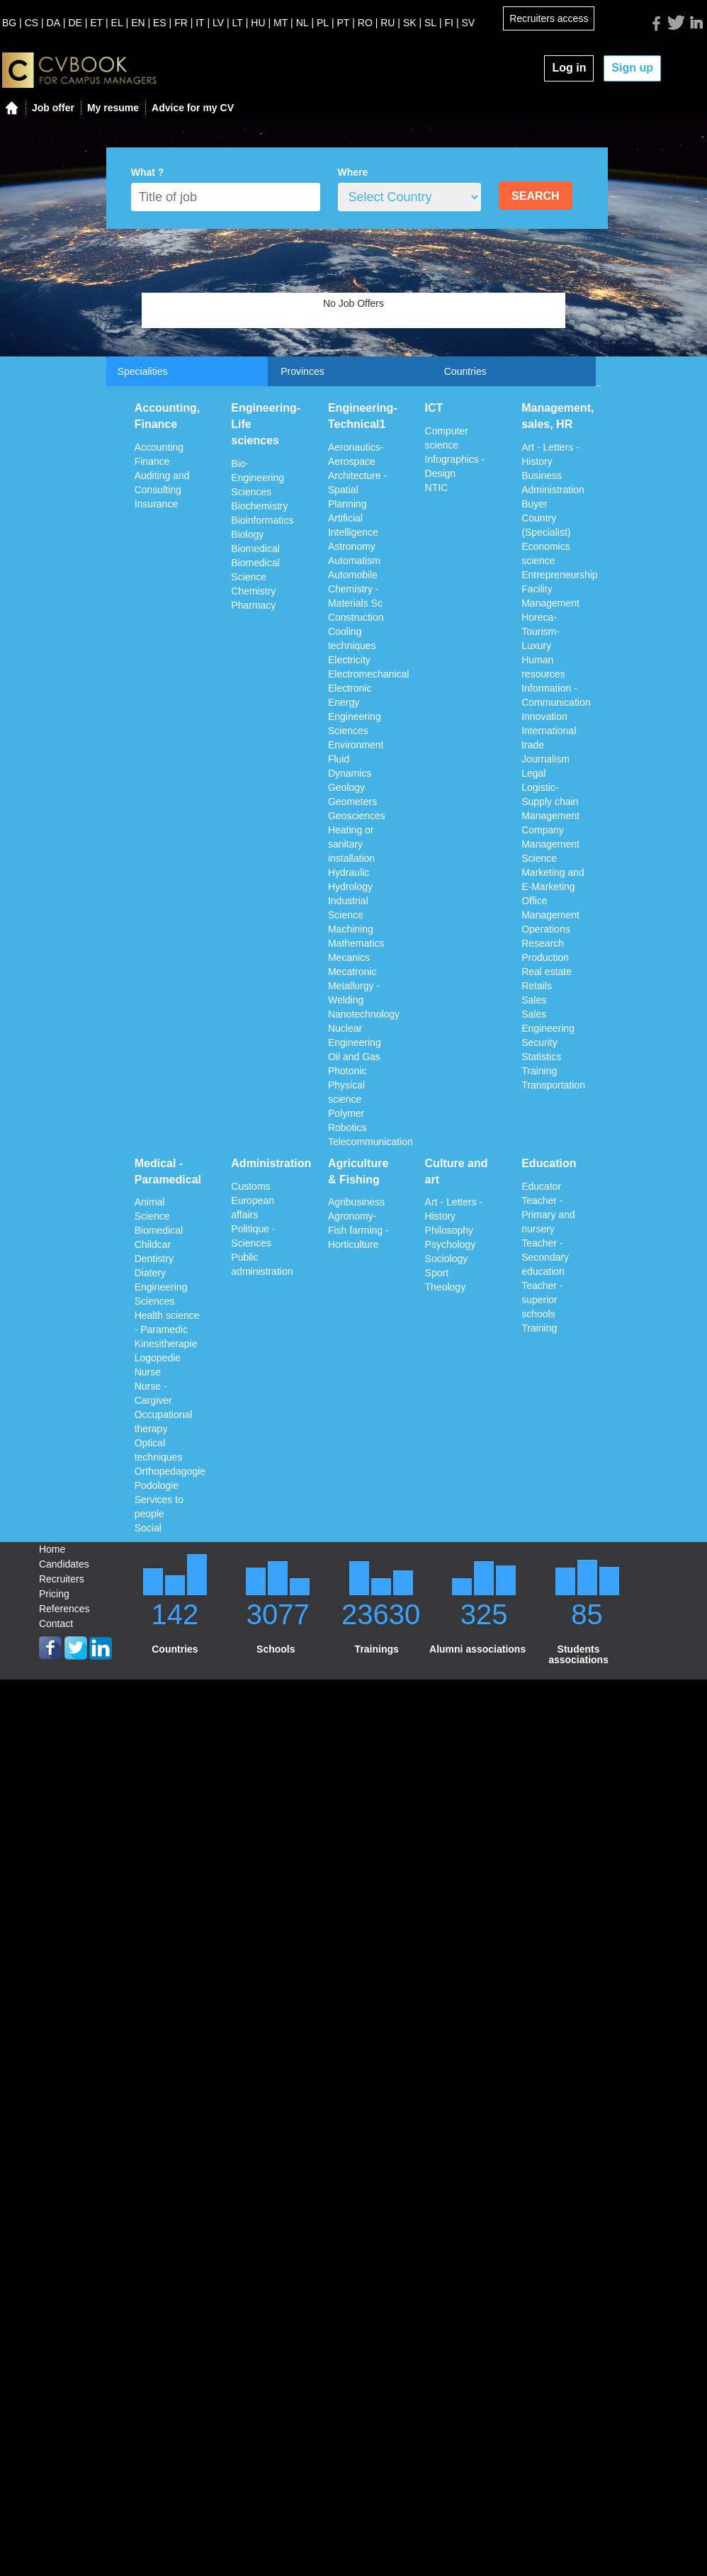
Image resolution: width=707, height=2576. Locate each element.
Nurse (148, 1372)
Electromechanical (368, 674)
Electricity (349, 659)
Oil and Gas (354, 1056)
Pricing (54, 1593)
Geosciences (356, 815)
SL (430, 22)
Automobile (353, 574)
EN (138, 22)
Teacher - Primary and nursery (548, 1214)
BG (9, 22)
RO (365, 22)
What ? (147, 172)
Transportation (553, 1085)
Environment (356, 744)
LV (218, 22)
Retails (536, 985)
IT (200, 22)
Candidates (64, 1564)
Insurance (156, 504)
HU (258, 22)
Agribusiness (356, 1202)
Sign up (632, 68)
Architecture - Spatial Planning (357, 490)
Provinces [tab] (302, 371)
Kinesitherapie (166, 1343)
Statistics (541, 1056)
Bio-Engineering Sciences (257, 477)
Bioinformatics (262, 520)
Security (539, 1042)
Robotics (347, 1127)
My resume (113, 107)
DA (53, 22)
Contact (56, 1623)
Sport (436, 1272)
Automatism (354, 560)
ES (159, 22)
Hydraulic (348, 872)
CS (31, 22)
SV (468, 22)
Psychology (450, 1244)
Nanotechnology (364, 1014)
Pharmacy (253, 605)
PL (323, 22)
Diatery (150, 1272)
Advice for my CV (193, 107)
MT (280, 22)
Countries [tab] (465, 371)
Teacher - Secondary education (545, 1257)
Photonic (347, 1070)
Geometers (352, 801)
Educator (541, 1186)
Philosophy (449, 1230)
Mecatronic (352, 971)
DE (74, 22)
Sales (533, 1000)
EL (117, 22)
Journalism (545, 759)
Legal (533, 773)
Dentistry (154, 1258)
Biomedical (255, 548)
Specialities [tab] (143, 371)
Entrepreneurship (559, 574)
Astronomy (351, 546)
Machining (350, 929)
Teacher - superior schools (541, 1300)
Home (52, 1549)
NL (302, 22)
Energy (343, 702)
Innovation (544, 716)
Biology (247, 534)
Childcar (153, 1244)
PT (343, 22)
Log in (569, 68)
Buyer (534, 504)
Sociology (446, 1258)
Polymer (346, 1113)
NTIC (436, 487)
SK (410, 22)
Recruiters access (548, 18)
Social (148, 1528)
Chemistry (253, 591)
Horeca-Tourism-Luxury (540, 631)
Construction (356, 617)
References (64, 1608)
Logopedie (158, 1357)
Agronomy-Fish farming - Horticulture (358, 1230)
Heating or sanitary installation (351, 844)
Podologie (157, 1485)
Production (545, 957)
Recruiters (61, 1579)
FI (449, 22)
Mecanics (349, 957)
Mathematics (356, 943)
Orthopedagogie (170, 1471)
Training (539, 1070)
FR (181, 22)
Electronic (349, 688)
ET (96, 22)
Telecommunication (370, 1141)
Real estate (546, 971)
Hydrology (350, 886)
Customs (250, 1186)
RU (387, 22)
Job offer (53, 107)
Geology (346, 787)
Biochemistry (259, 506)
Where (353, 172)
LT (237, 22)
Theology (445, 1287)
